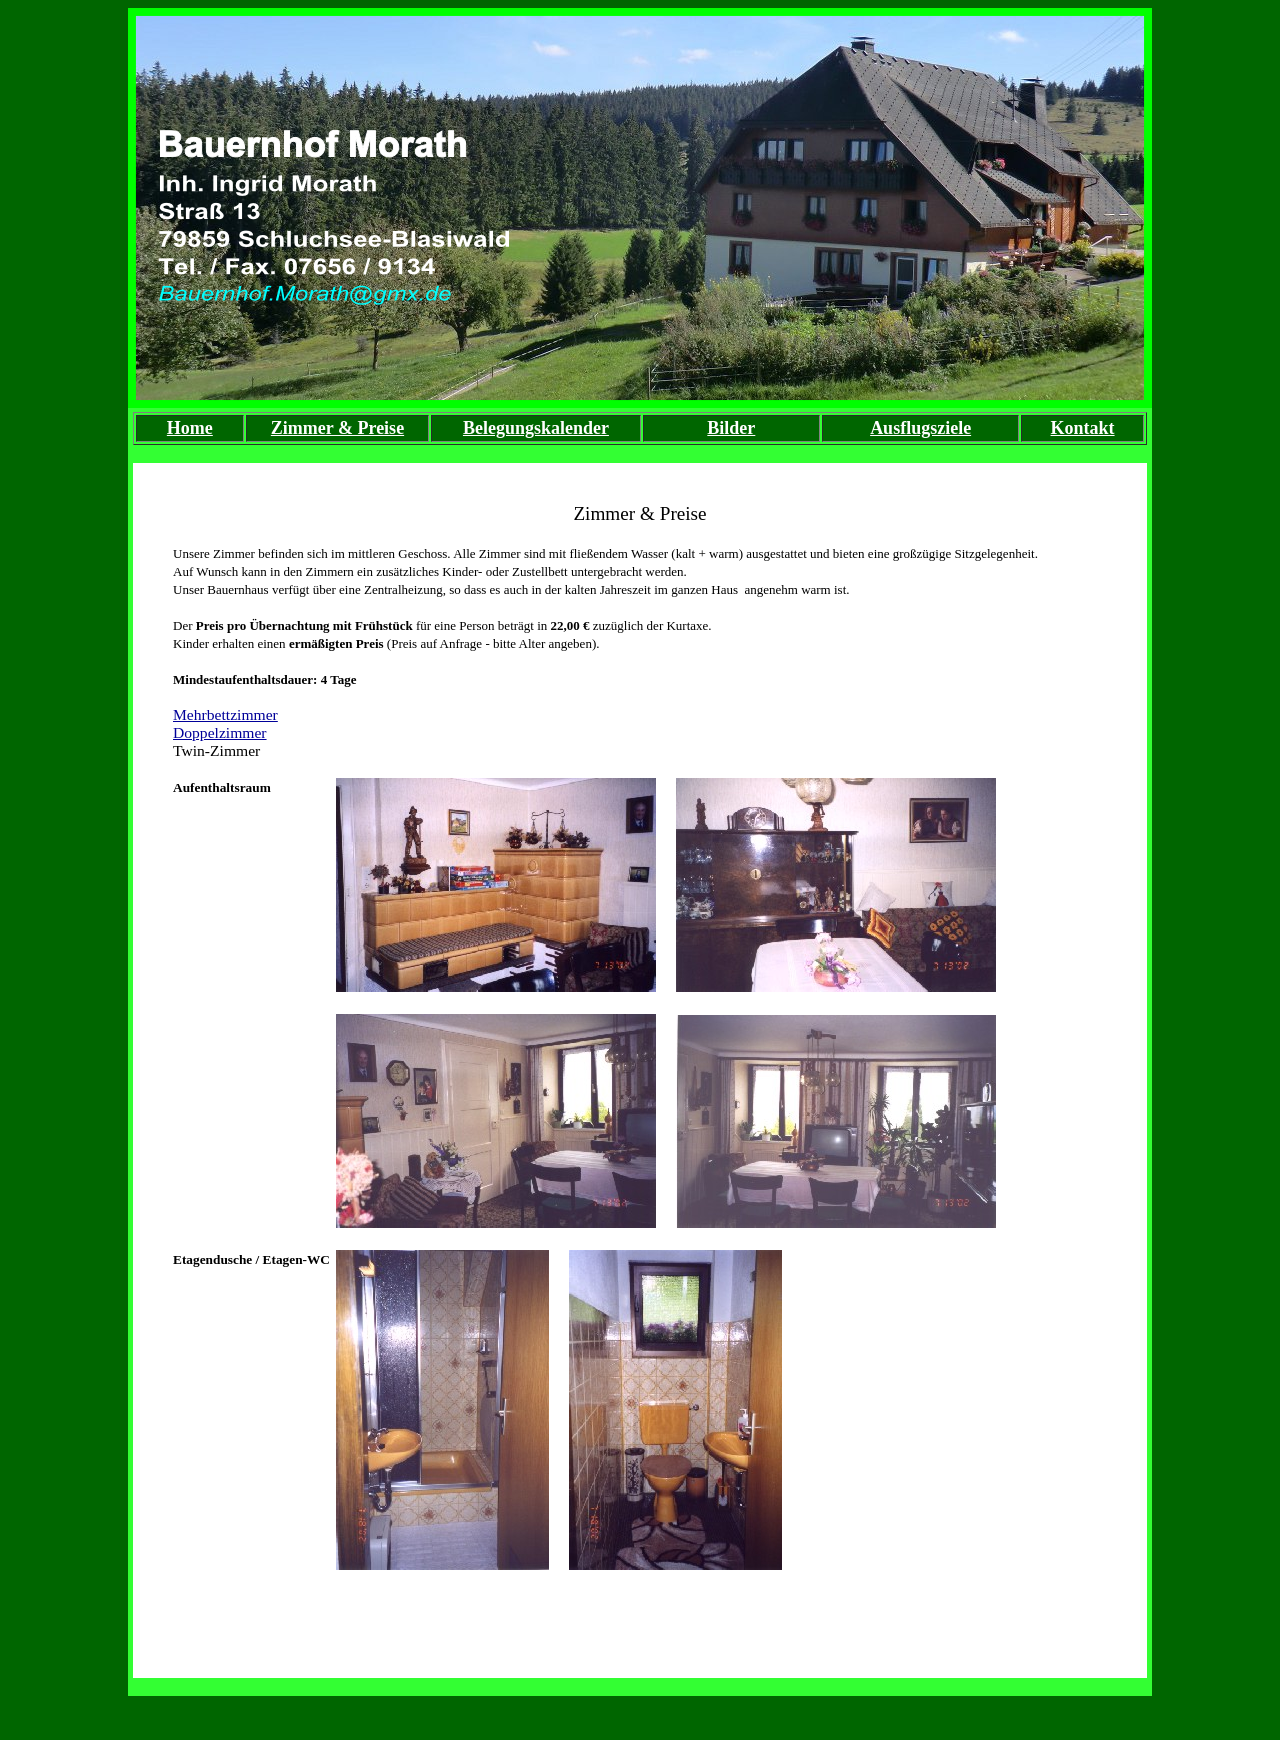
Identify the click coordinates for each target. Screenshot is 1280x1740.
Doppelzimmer (220, 732)
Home (190, 428)
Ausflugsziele (920, 428)
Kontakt (1083, 428)
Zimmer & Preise (337, 428)
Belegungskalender (536, 428)
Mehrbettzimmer (225, 714)
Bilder (731, 428)
